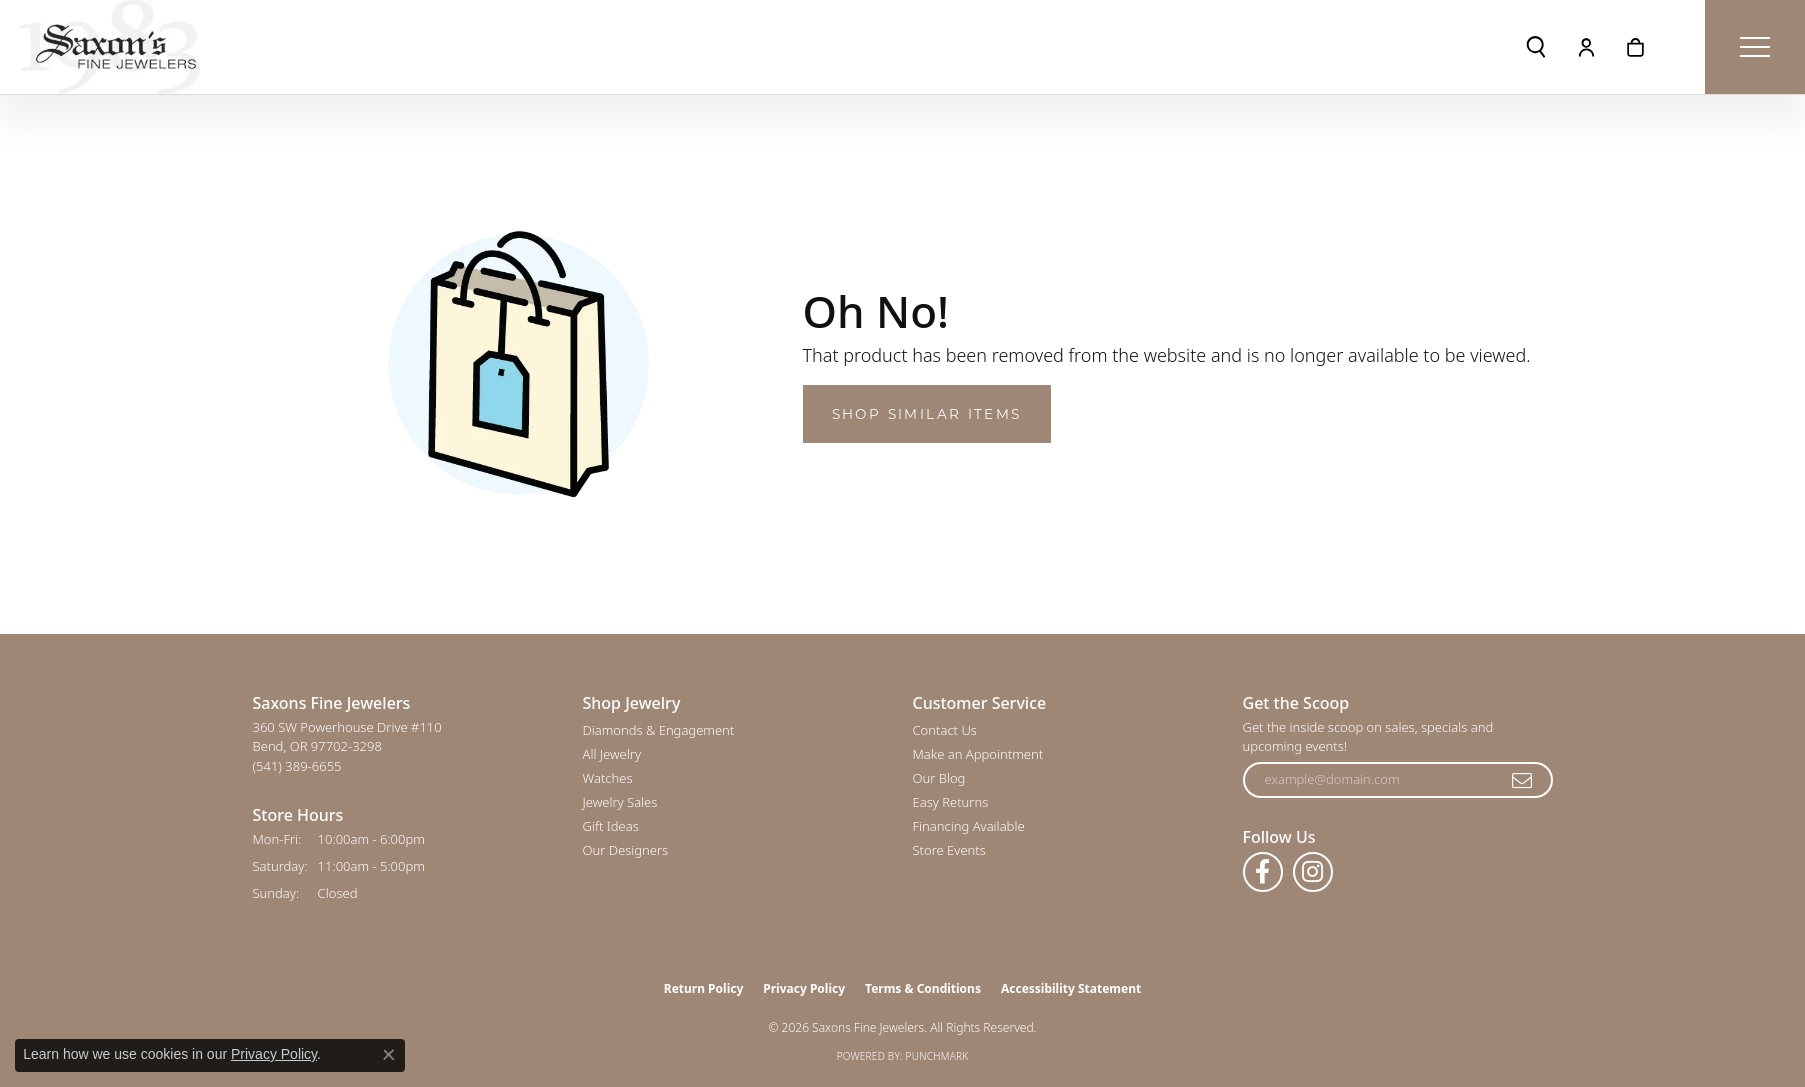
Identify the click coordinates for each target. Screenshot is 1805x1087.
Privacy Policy (804, 988)
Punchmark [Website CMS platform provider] (937, 1056)
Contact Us (945, 730)
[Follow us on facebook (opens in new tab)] (1263, 872)
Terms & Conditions (923, 988)
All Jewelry (612, 754)
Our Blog (939, 778)
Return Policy (704, 988)
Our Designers (626, 850)
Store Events (949, 850)
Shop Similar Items (927, 414)
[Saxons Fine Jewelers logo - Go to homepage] (110, 47)
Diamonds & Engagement (659, 730)
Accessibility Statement (1071, 988)
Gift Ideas (611, 826)
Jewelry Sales (620, 802)
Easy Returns (951, 802)
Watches (608, 778)
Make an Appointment (978, 754)
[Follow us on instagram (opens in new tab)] (1313, 872)
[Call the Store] (297, 766)
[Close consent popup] (389, 1055)
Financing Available (969, 826)
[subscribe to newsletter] (1523, 780)
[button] (1536, 47)
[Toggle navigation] (1755, 47)
